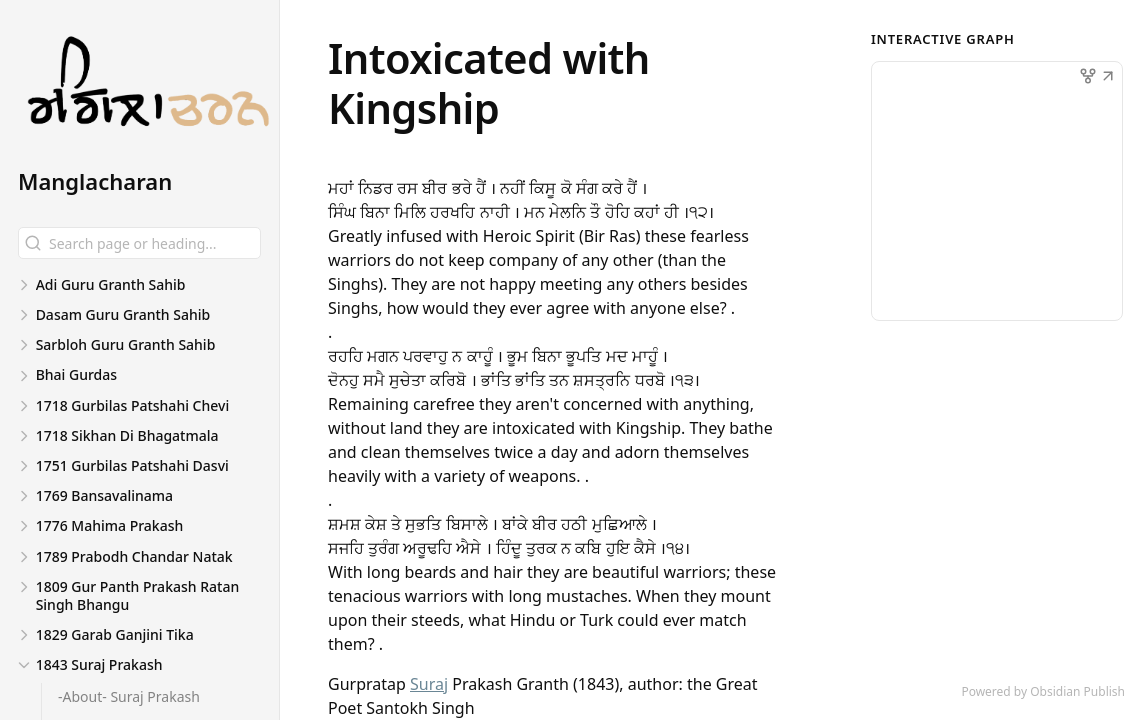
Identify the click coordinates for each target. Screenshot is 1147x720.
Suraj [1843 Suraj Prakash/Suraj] (429, 684)
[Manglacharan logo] (148, 93)
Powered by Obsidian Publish (1043, 691)
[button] (1108, 78)
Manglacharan (95, 181)
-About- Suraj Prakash (129, 696)
